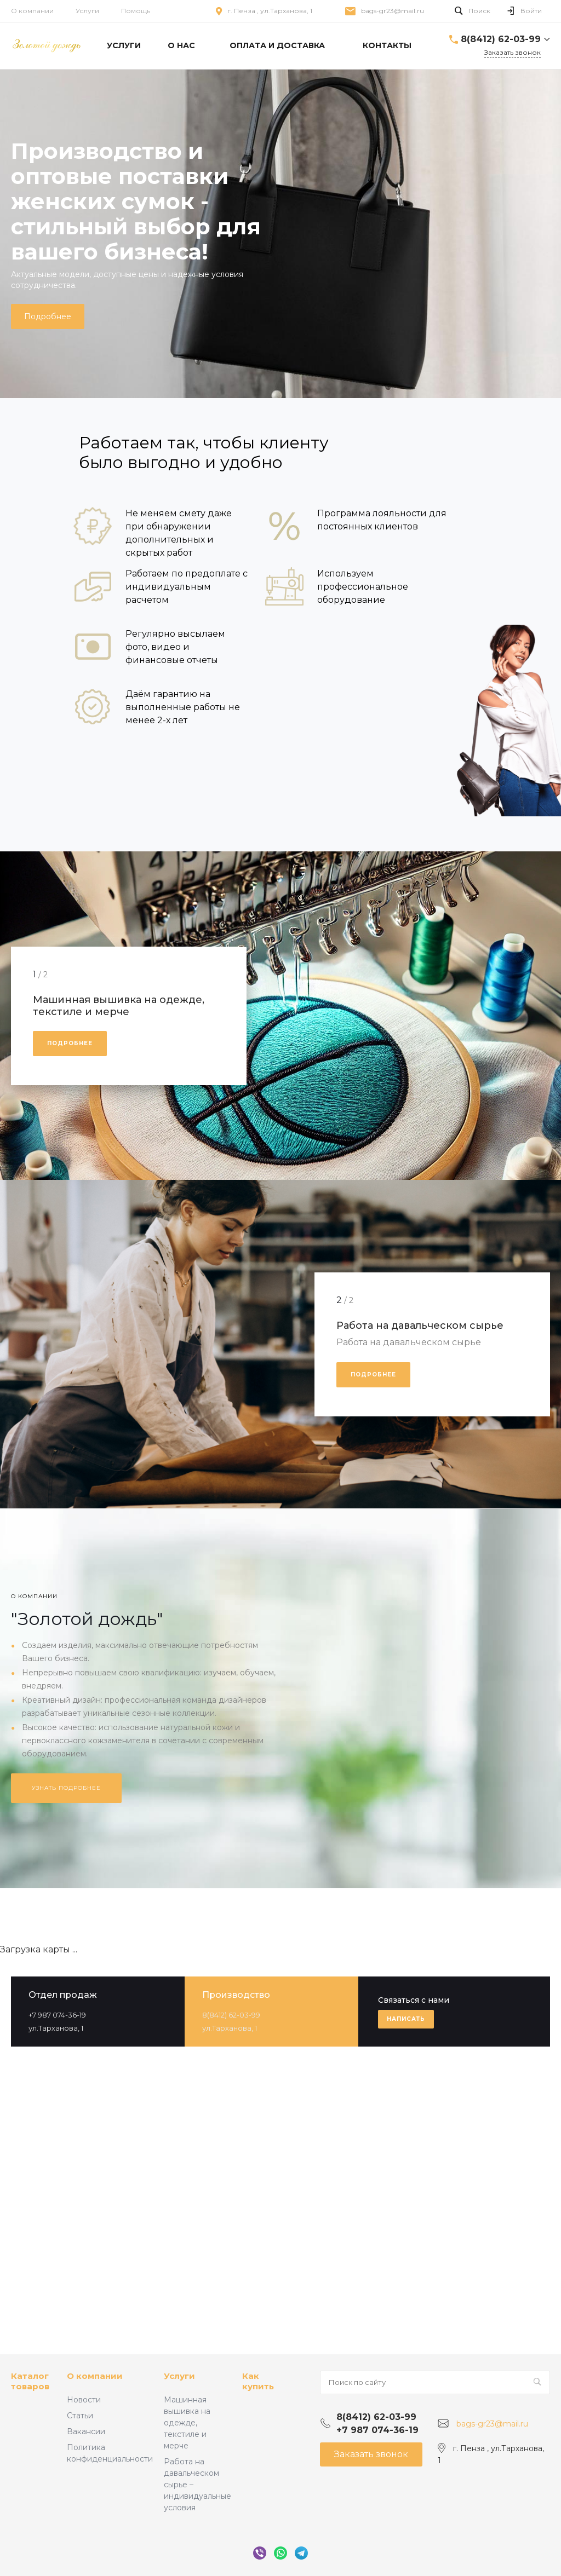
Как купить (258, 2381)
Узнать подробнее (66, 1787)
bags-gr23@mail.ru (392, 11)
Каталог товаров (30, 2381)
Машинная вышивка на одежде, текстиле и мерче (187, 2423)
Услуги (87, 11)
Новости (84, 2400)
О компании (32, 11)
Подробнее (47, 316)
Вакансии (86, 2431)
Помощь (135, 11)
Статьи (80, 2416)
